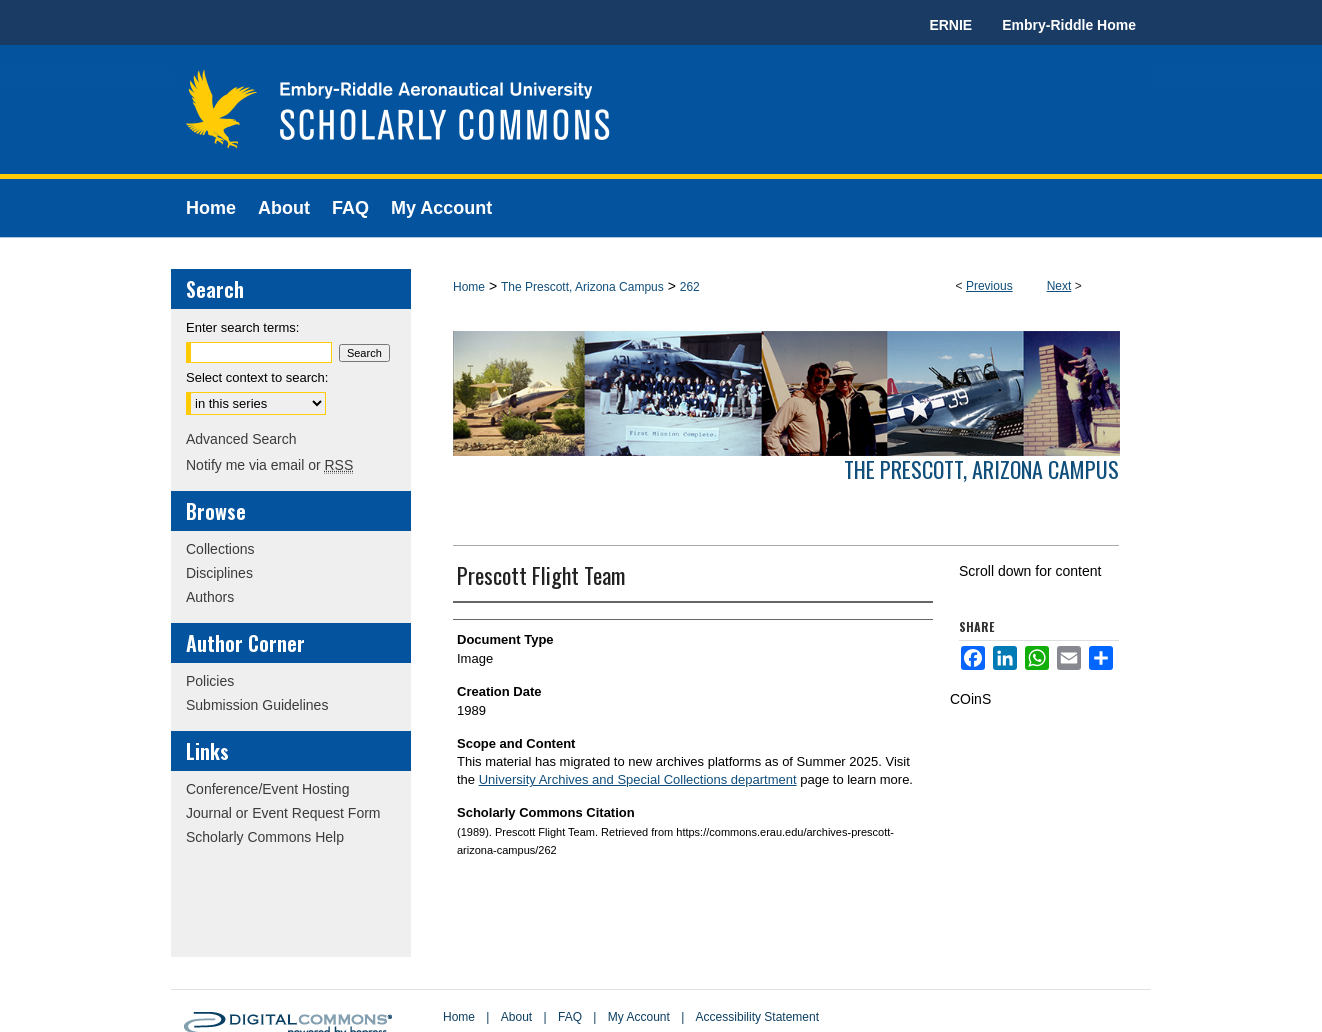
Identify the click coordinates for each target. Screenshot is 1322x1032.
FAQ (570, 1017)
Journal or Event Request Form (283, 813)
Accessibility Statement (757, 1017)
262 (690, 287)
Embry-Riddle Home (1069, 25)
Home (469, 287)
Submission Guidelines (257, 705)
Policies (210, 681)
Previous (989, 286)
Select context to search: (257, 377)
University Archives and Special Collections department (638, 779)
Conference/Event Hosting (267, 789)
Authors (210, 597)
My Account (639, 1017)
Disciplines (219, 573)
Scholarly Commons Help (265, 837)
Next (1059, 286)
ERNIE (950, 25)
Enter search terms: (242, 327)
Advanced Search (241, 439)
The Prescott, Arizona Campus (582, 287)
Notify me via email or (269, 465)
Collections (220, 549)
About (516, 1017)
